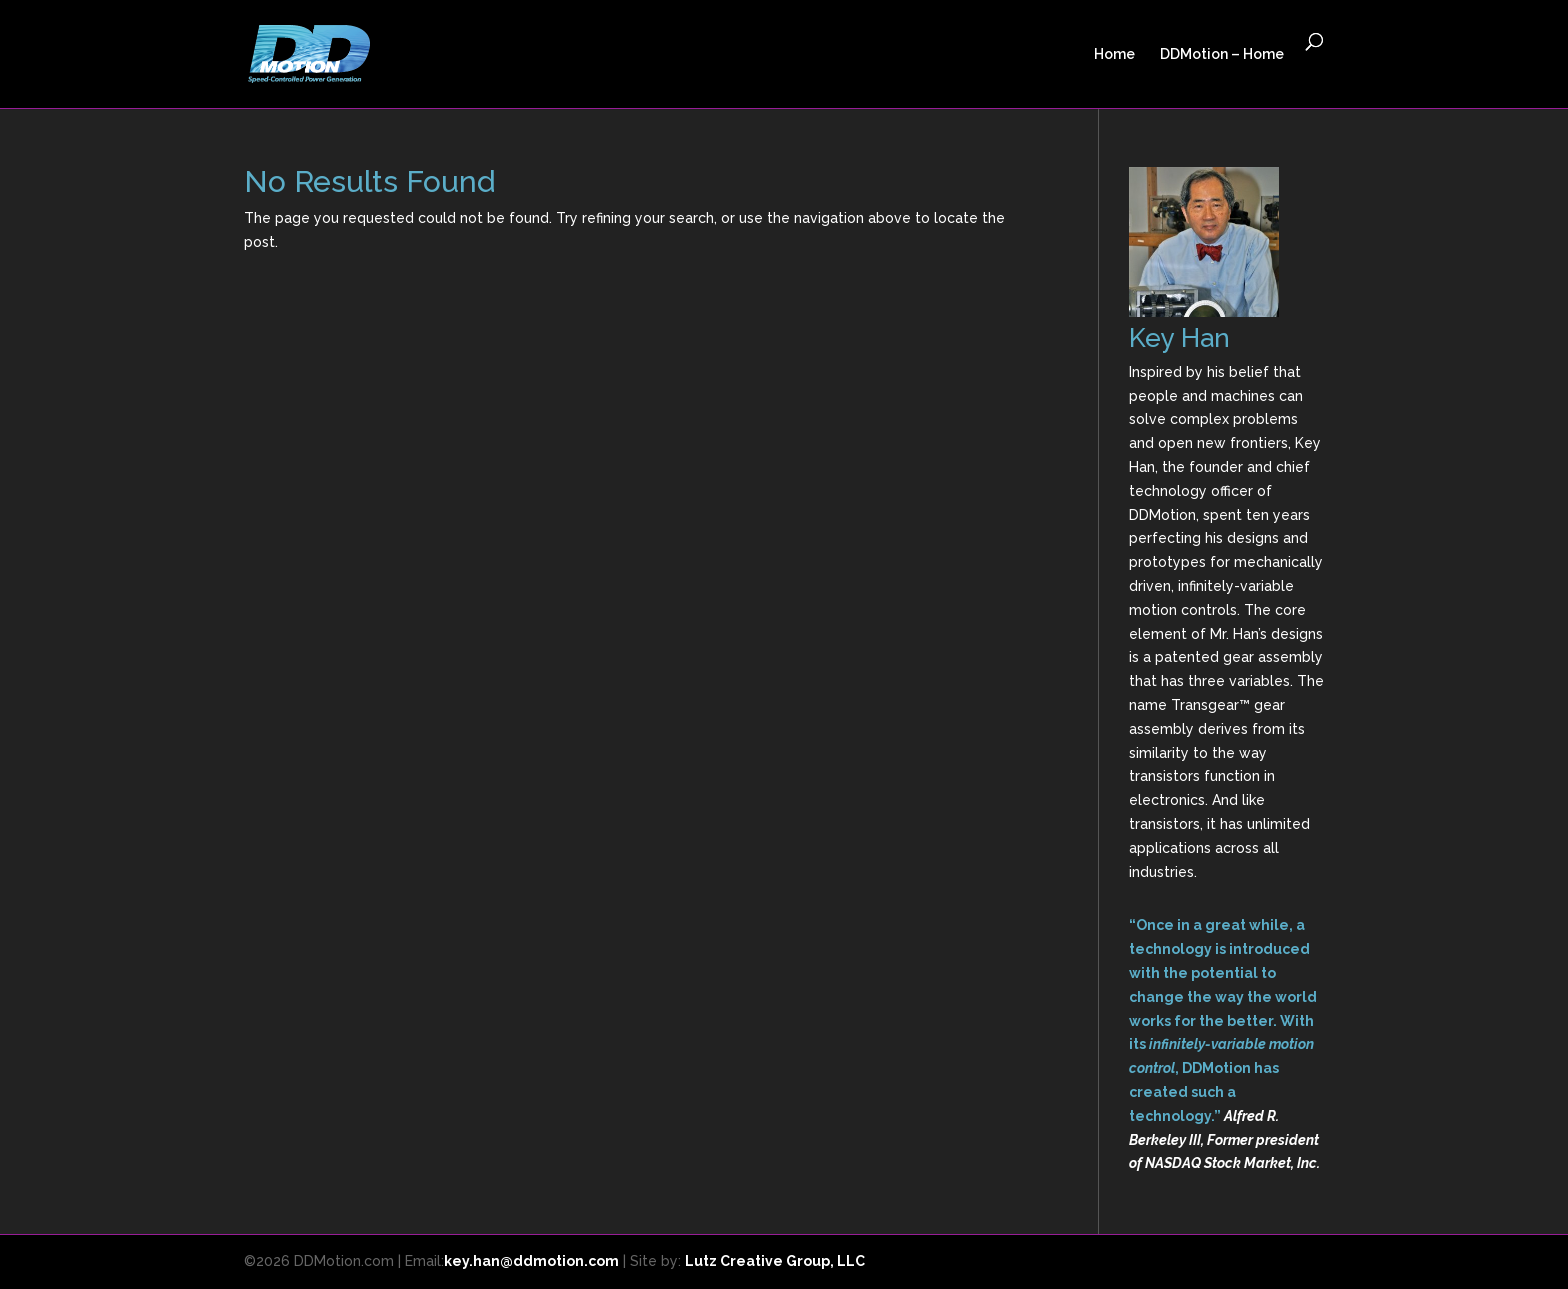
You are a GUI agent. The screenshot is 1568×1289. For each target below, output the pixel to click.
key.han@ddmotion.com (531, 1261)
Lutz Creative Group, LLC (775, 1261)
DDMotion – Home (1222, 54)
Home (1114, 54)
